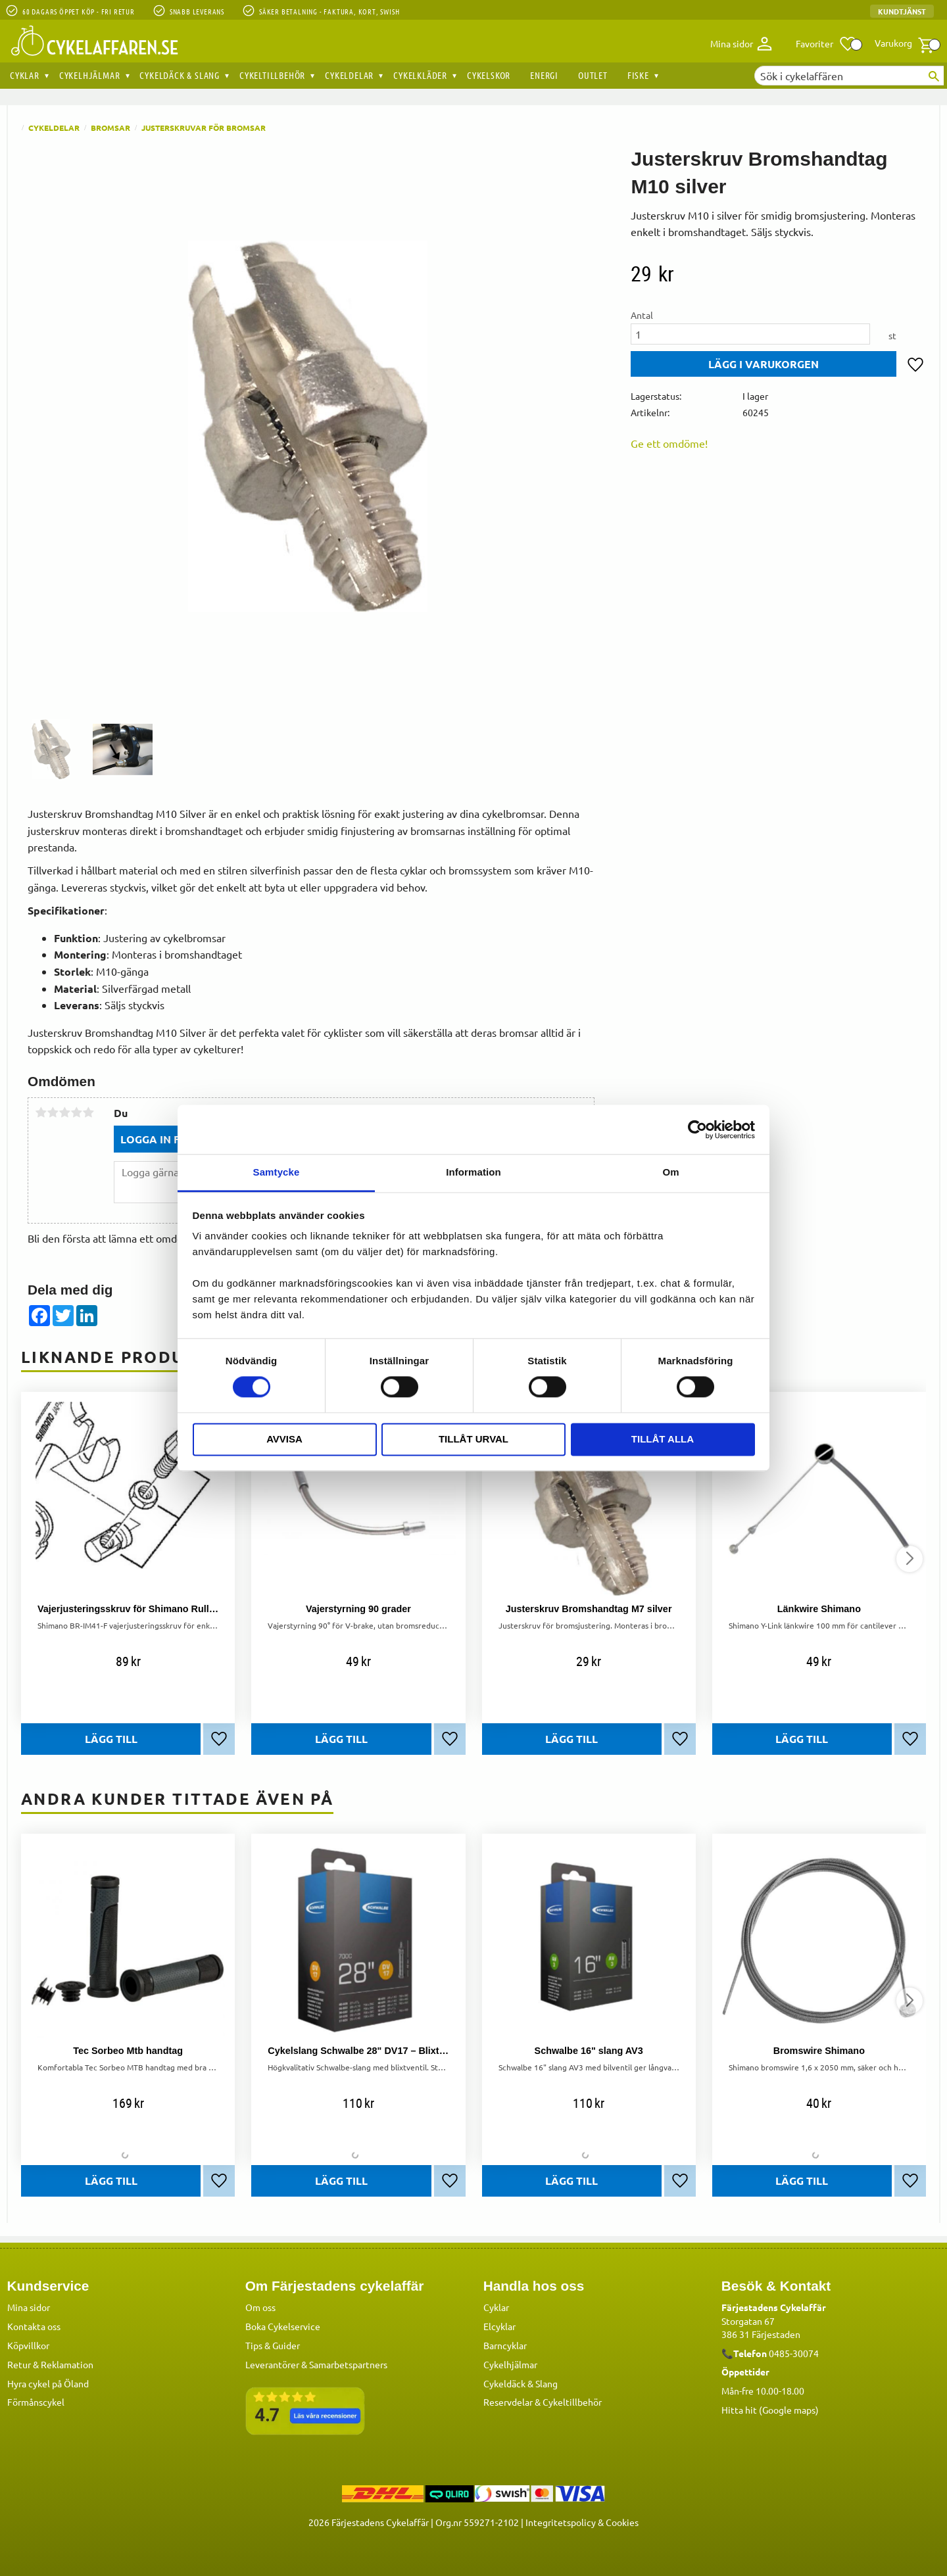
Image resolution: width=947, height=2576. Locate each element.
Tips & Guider (272, 2345)
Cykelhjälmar (510, 2364)
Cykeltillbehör (572, 2402)
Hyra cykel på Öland (48, 2383)
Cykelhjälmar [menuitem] (89, 75)
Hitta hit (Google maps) (770, 2410)
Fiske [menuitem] (638, 75)
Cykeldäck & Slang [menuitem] (179, 75)
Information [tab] (473, 1172)
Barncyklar (505, 2345)
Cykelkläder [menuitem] (420, 75)
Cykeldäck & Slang (520, 2383)
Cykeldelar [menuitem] (349, 75)
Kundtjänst (902, 11)
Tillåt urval (473, 1438)
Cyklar (496, 2307)
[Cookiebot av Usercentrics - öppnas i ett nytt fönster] (697, 1129)
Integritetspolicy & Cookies (582, 2522)
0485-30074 (794, 2353)
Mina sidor (28, 2307)
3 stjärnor (64, 1112)
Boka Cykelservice (282, 2326)
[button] (826, 44)
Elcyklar (499, 2326)
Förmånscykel (35, 2402)
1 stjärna (41, 1112)
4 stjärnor (76, 1112)
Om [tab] (670, 1172)
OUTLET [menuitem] (593, 75)
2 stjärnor (53, 1112)
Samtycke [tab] (276, 1172)
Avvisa (284, 1438)
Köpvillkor (28, 2345)
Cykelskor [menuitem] (488, 75)
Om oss (260, 2307)
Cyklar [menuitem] (24, 75)
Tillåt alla (662, 1438)
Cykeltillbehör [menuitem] (272, 75)
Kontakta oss (34, 2326)
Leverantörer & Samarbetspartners (316, 2364)
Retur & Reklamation (50, 2364)
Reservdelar (508, 2402)
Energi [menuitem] (544, 75)
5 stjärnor (88, 1112)
